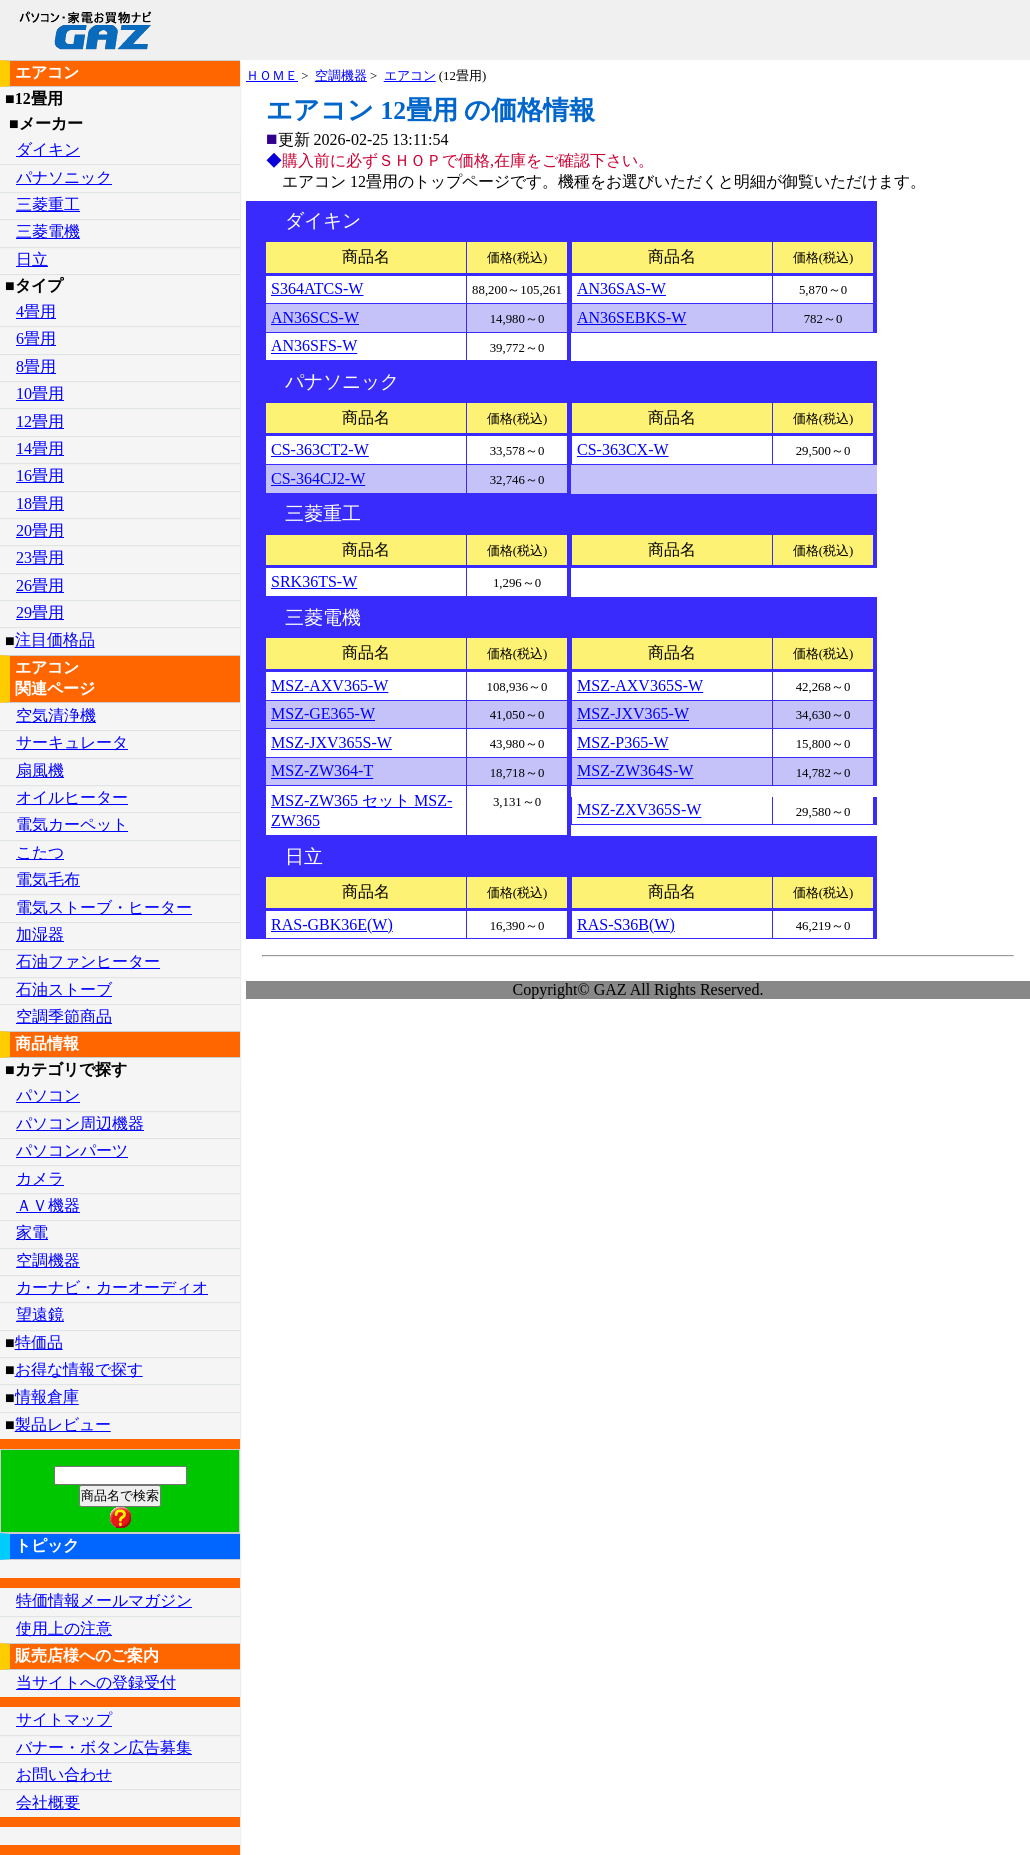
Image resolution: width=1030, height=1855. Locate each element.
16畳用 (40, 475)
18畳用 (40, 503)
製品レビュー (63, 1424)
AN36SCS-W (315, 317)
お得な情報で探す (79, 1369)
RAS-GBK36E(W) (332, 924)
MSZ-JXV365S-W (331, 742)
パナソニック (64, 177)
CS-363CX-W (623, 449)
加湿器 (40, 934)
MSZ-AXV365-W (329, 685)
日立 (32, 259)
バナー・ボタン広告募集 (104, 1747)
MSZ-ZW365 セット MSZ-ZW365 (361, 810)
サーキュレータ (72, 742)
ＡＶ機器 (48, 1205)
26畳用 (40, 585)
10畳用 (40, 393)
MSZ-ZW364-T (322, 771)
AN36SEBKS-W (631, 317)
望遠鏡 (40, 1314)
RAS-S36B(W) (626, 924)
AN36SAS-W (621, 288)
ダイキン (48, 149)
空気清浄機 (56, 715)
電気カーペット (72, 824)
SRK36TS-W (314, 581)
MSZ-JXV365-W (633, 713)
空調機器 (341, 76)
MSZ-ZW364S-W (635, 771)
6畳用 (36, 338)
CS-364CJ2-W (318, 478)
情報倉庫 (47, 1397)
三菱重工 (48, 204)
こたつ (40, 852)
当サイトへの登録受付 (96, 1682)
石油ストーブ (64, 989)
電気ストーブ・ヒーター (104, 907)
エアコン (410, 76)
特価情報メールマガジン (104, 1600)
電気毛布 (48, 879)
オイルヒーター (72, 797)
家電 (32, 1232)
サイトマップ (64, 1719)
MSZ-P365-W (623, 742)
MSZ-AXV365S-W (640, 685)
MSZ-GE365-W (323, 713)
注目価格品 (55, 640)
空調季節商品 (64, 1016)
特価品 (39, 1342)
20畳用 (40, 530)
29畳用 (40, 612)
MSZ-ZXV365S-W (639, 810)
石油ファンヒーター (88, 961)
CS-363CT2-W (320, 449)
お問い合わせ (64, 1774)
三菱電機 (48, 231)
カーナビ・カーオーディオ (112, 1287)
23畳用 (40, 557)
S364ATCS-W (317, 288)
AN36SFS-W (314, 346)
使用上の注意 (64, 1628)
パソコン (48, 1095)
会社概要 (48, 1802)
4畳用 (36, 311)
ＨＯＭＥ (272, 76)
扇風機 (40, 770)
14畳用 (40, 448)
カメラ (40, 1178)
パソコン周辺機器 (80, 1123)
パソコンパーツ (72, 1150)
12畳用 (40, 421)
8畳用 (36, 366)
